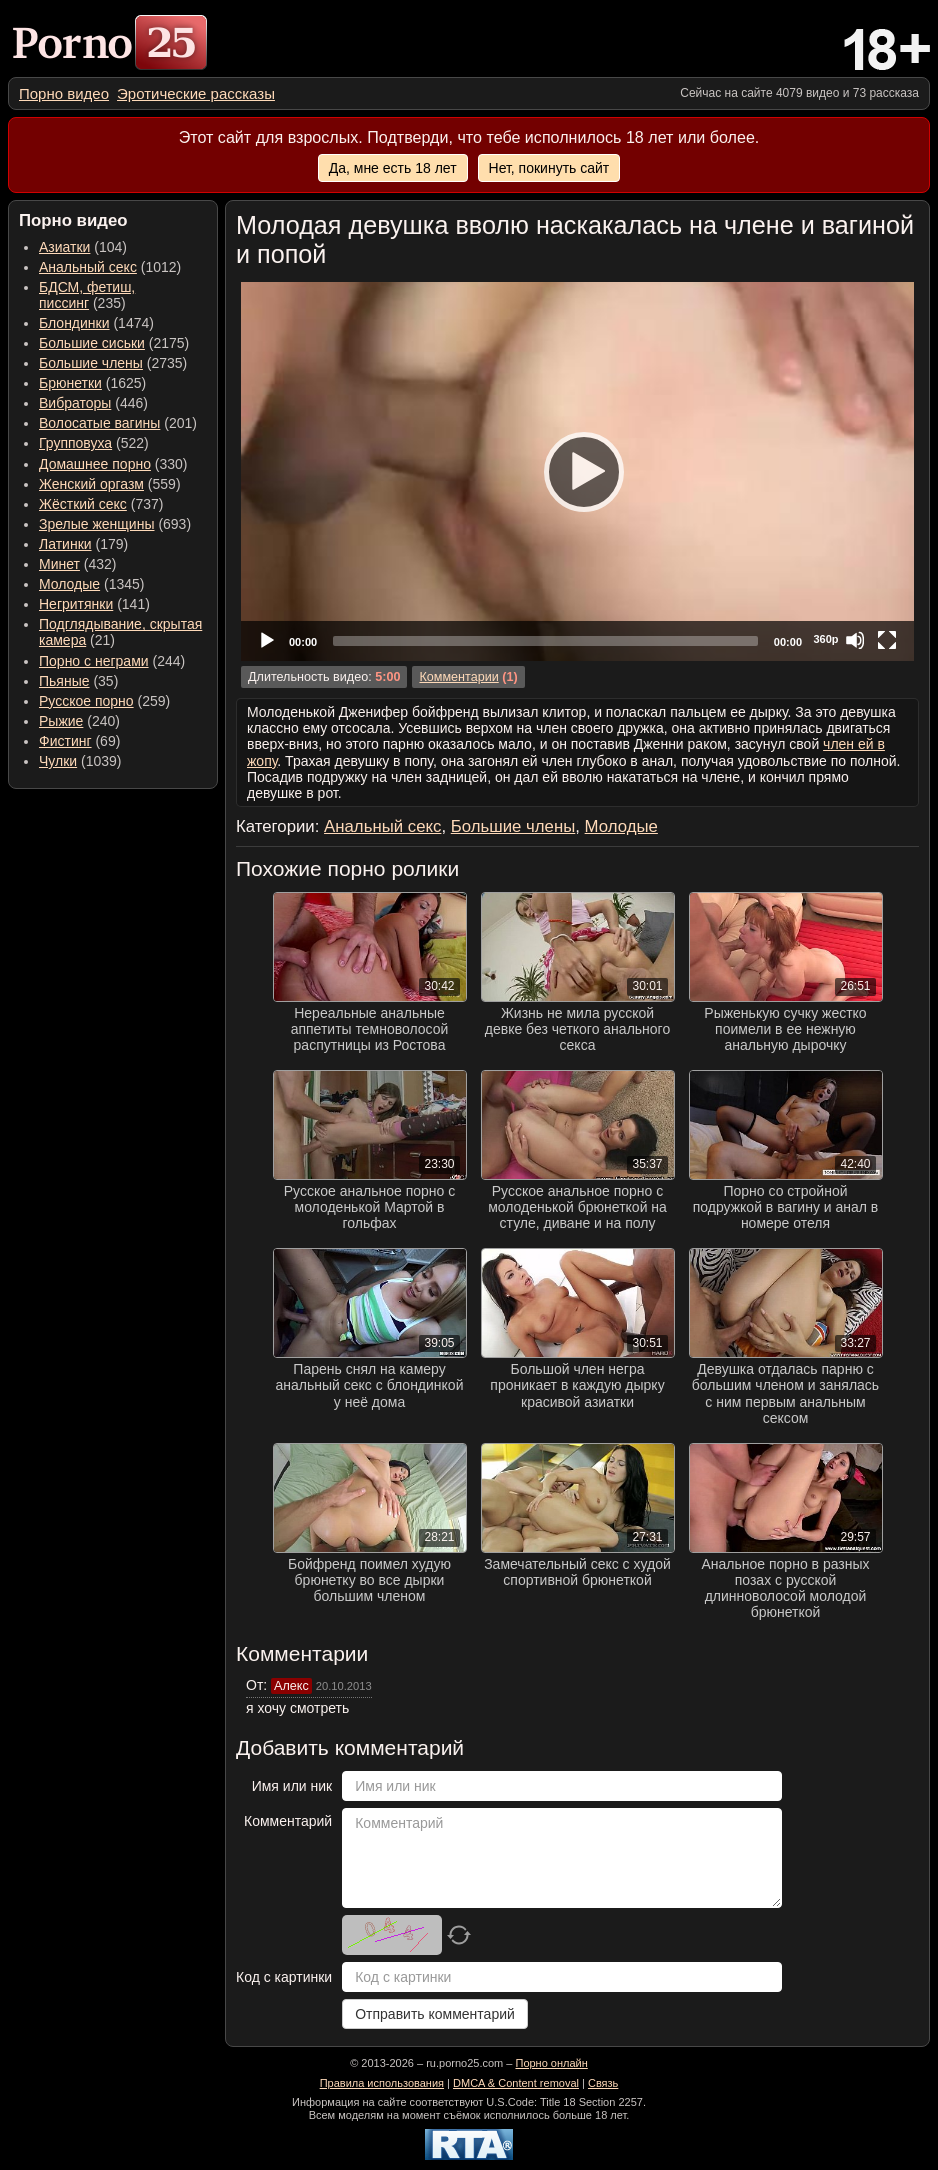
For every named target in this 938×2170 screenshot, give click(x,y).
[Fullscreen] (887, 640)
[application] (577, 471)
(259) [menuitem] (104, 701)
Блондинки (74, 323)
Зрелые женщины (97, 524)
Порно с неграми (94, 661)
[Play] (578, 471)
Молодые (69, 584)
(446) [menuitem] (93, 403)
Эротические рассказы (196, 93)
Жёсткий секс (83, 504)
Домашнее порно (95, 464)
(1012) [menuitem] (110, 267)
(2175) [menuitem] (114, 343)
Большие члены (91, 363)
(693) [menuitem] (115, 524)
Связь (603, 2083)
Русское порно (86, 701)
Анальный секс (88, 267)
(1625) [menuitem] (92, 383)
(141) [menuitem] (94, 604)
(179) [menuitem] (83, 544)
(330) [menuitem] (113, 464)
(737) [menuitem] (101, 504)
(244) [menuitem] (112, 661)
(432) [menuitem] (78, 564)
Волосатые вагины (99, 423)
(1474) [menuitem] (96, 323)
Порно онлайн (551, 2063)
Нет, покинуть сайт (549, 168)
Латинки (65, 544)
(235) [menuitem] (87, 295)
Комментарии (458, 677)
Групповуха (75, 443)
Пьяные (64, 681)
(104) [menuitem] (83, 247)
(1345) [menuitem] (91, 584)
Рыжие (61, 721)
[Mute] (855, 640)
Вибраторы (75, 403)
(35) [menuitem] (78, 681)
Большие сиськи (92, 343)
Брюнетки (70, 383)
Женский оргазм (91, 484)
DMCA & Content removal (516, 2083)
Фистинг (65, 741)
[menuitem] (64, 93)
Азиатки (64, 247)
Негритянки (76, 604)
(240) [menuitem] (79, 721)
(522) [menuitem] (94, 443)
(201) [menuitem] (118, 423)
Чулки (58, 761)
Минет (59, 564)
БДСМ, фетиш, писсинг (87, 295)
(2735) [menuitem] (113, 363)
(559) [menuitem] (110, 484)
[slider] (545, 641)
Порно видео (64, 93)
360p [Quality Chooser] (825, 639)
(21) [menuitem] (120, 632)
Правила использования (382, 2083)
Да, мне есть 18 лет (393, 168)
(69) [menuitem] (79, 741)
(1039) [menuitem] (80, 761)
